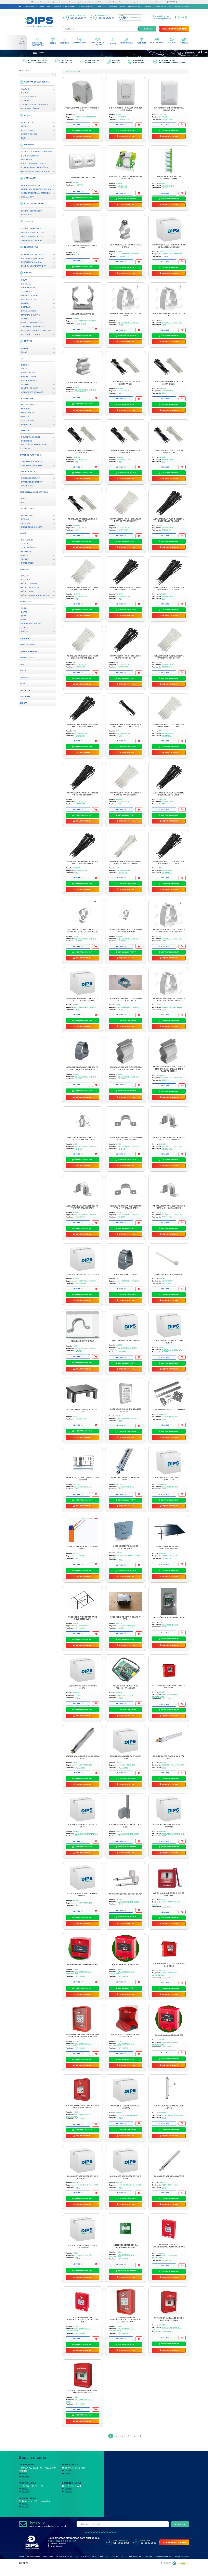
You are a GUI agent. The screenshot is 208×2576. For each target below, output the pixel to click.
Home (21, 2556)
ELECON (79, 941)
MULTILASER (81, 1419)
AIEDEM (165, 256)
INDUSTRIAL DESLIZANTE (85, 117)
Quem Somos (30, 6)
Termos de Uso (117, 2)
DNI (120, 735)
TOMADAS (122, 117)
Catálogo (101, 6)
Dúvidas (113, 6)
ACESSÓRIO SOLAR (169, 1556)
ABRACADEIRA (124, 391)
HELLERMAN (81, 1283)
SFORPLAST (123, 530)
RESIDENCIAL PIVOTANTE (128, 1833)
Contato (147, 6)
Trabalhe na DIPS (162, 6)
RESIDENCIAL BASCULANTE (173, 1765)
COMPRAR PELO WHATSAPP (83, 130)
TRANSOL (122, 1352)
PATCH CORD (123, 185)
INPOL (121, 325)
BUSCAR (148, 29)
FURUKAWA (123, 188)
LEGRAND (79, 185)
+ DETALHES (78, 125)
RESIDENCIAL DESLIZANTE (173, 1833)
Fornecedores (86, 6)
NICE (78, 119)
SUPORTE (79, 255)
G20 (120, 393)
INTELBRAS (166, 1558)
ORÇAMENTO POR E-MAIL (174, 29)
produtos (41, 53)
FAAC (78, 1697)
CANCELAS (79, 1556)
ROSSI (121, 1628)
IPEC (120, 1420)
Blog (122, 6)
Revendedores (181, 6)
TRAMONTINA (124, 119)
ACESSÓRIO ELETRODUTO (128, 254)
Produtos (45, 6)
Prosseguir (172, 1)
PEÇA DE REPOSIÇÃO (170, 1417)
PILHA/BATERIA (168, 185)
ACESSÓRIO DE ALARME (128, 1418)
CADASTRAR (180, 2524)
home (35, 53)
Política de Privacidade (105, 2)
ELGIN (164, 188)
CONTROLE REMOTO (126, 1695)
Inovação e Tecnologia (64, 6)
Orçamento (134, 6)
